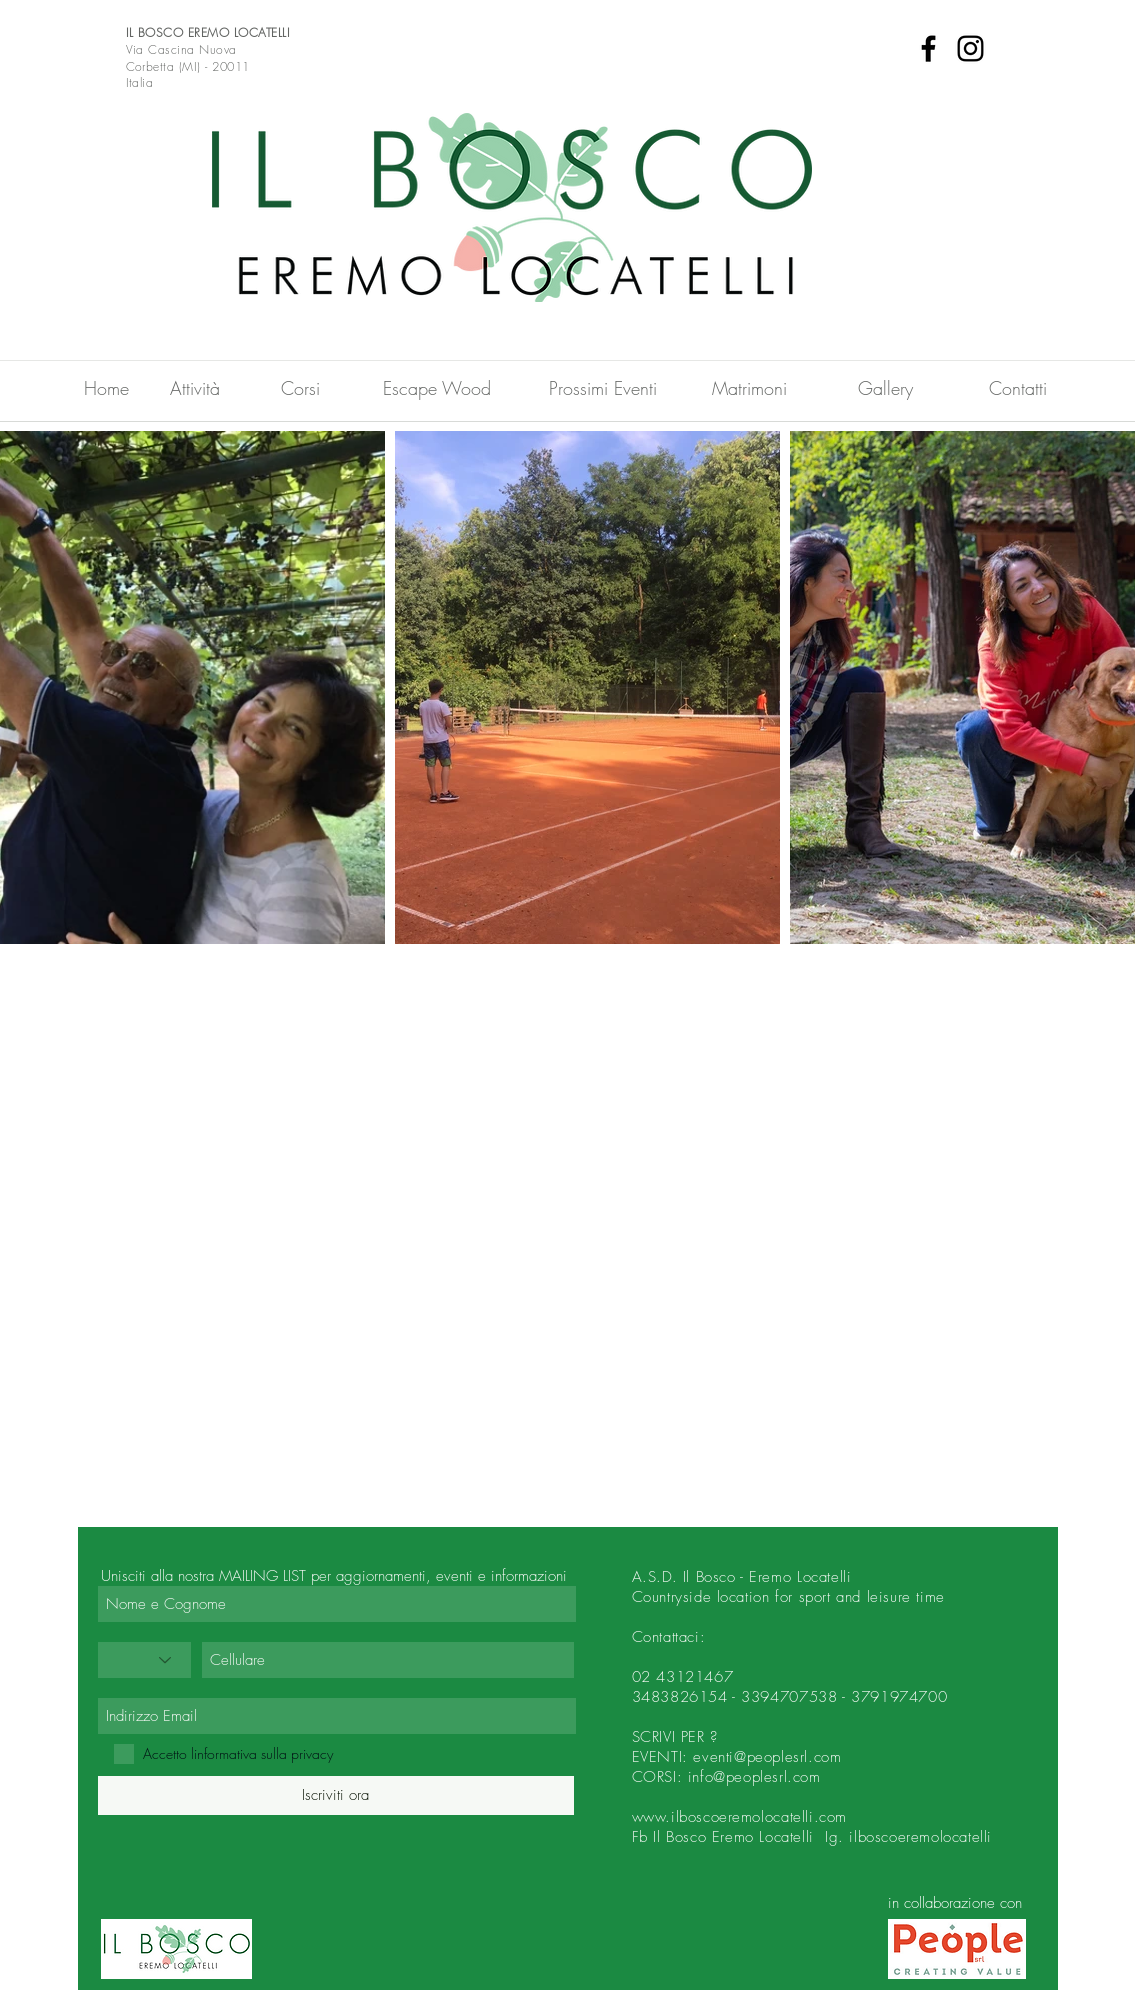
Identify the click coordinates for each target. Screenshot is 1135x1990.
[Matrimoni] (750, 388)
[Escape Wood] (437, 388)
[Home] (107, 388)
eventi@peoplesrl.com (767, 1757)
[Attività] (195, 388)
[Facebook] (928, 48)
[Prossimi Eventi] (603, 388)
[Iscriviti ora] (336, 1795)
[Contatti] (1018, 388)
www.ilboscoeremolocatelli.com (739, 1817)
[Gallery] (886, 388)
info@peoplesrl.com (754, 1777)
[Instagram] (970, 48)
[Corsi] (301, 388)
